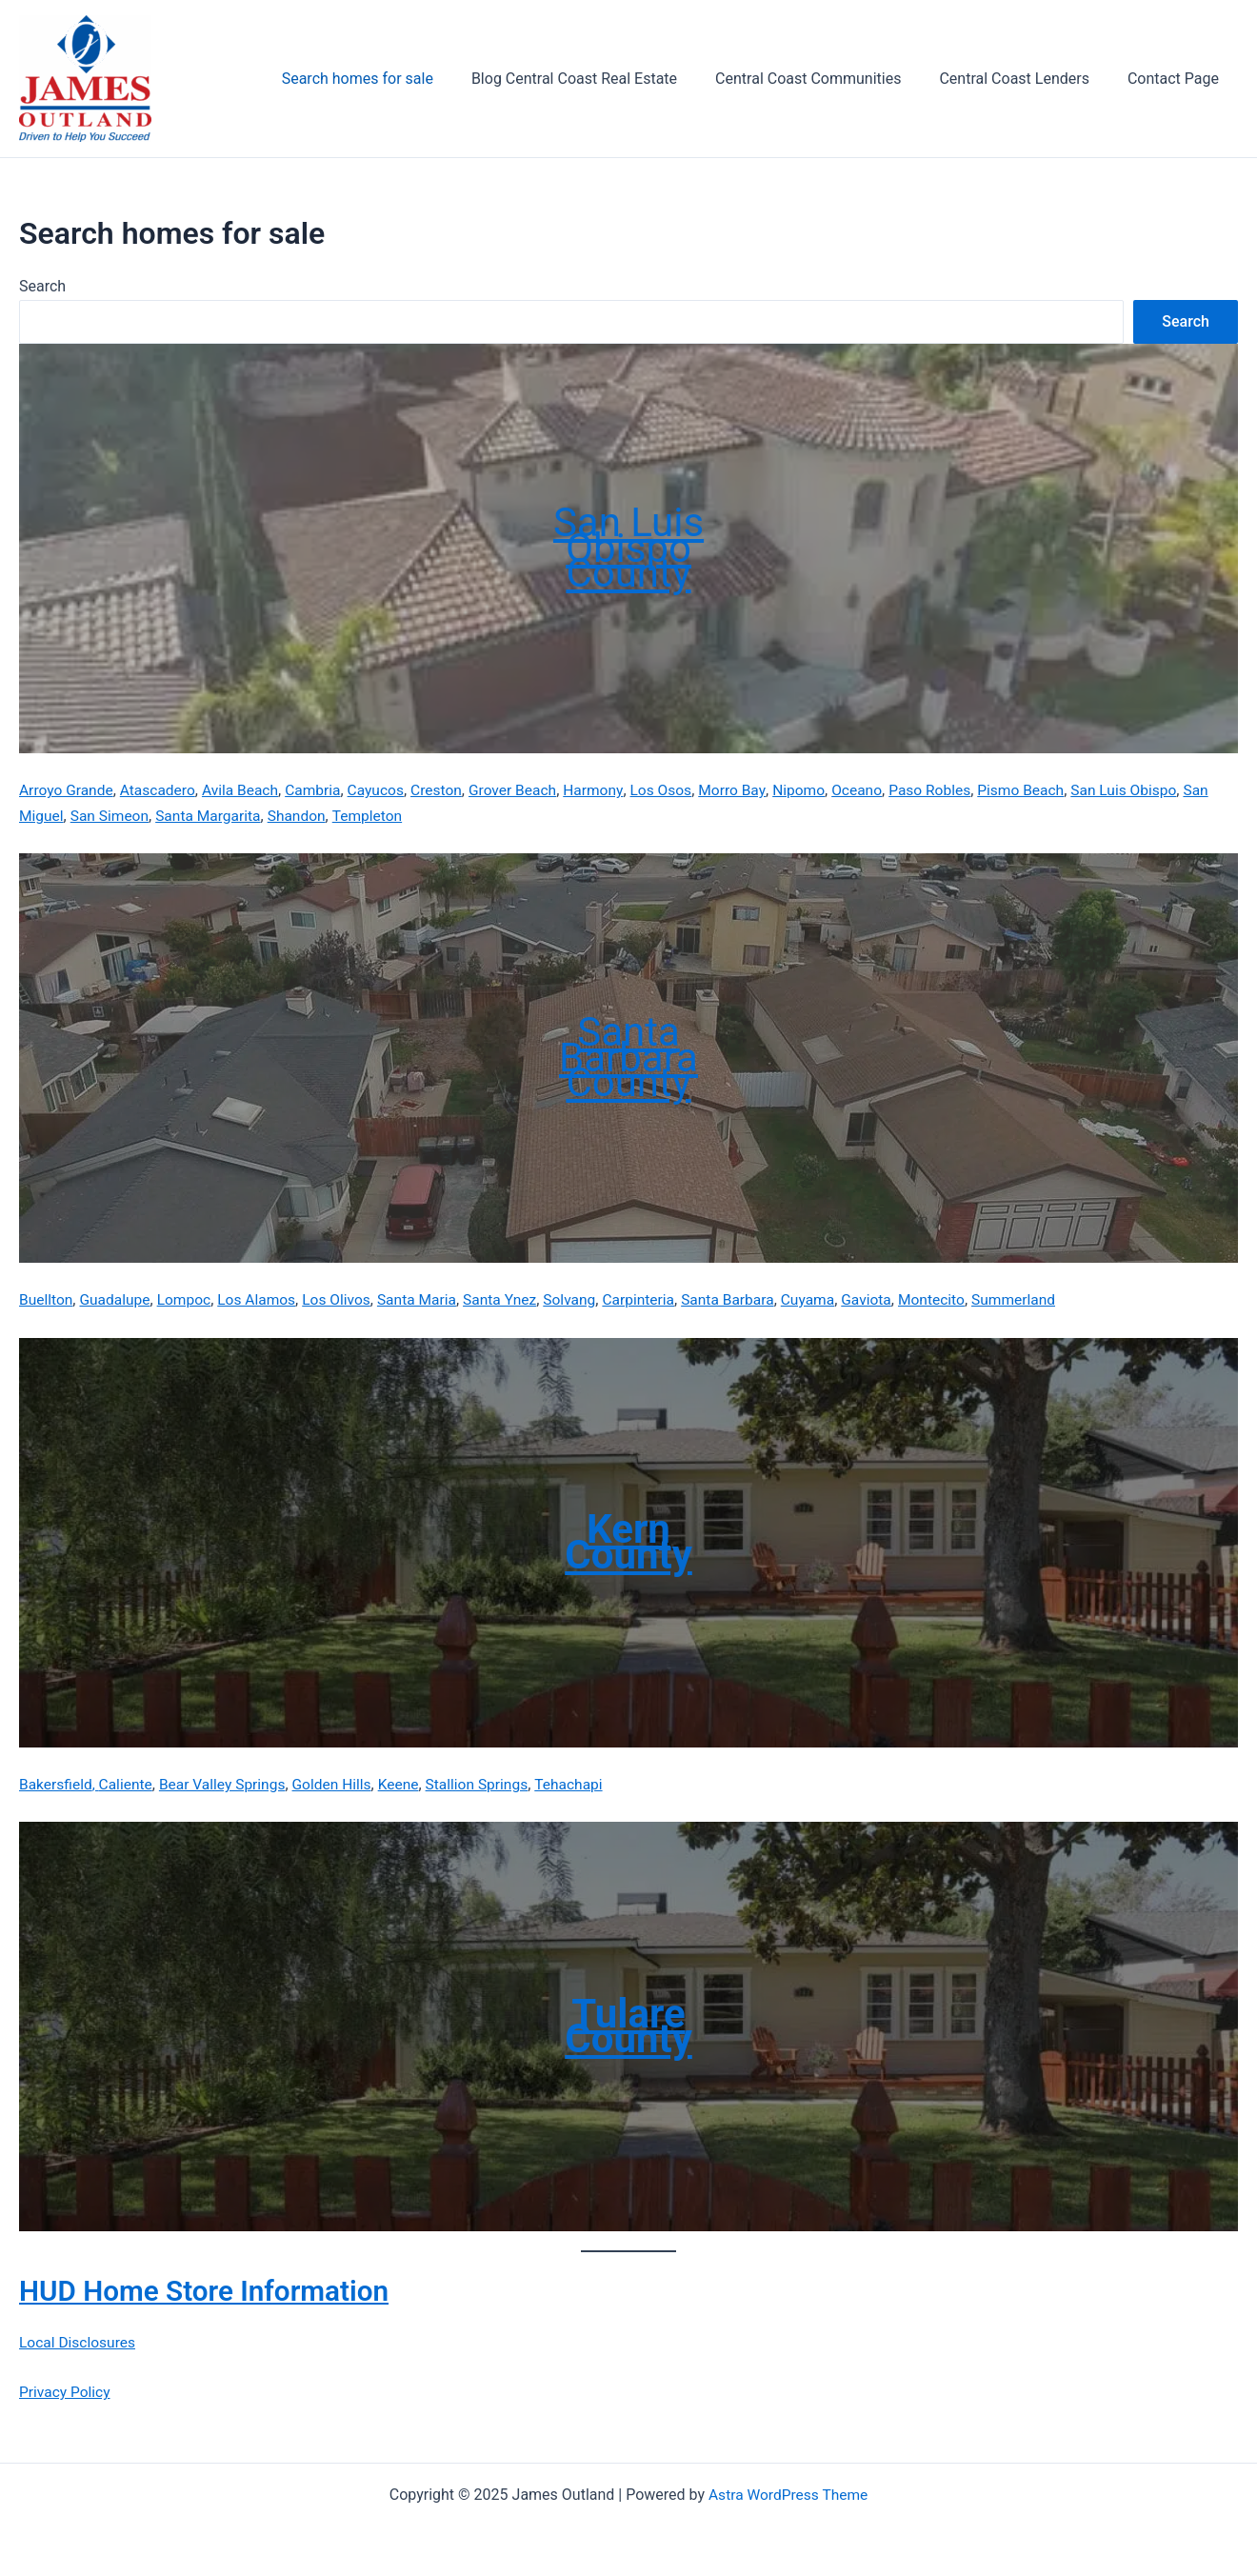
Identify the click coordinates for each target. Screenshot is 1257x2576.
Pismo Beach (1047, 790)
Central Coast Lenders (1025, 79)
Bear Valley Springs (228, 1783)
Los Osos (678, 790)
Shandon (334, 816)
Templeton (406, 816)
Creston (448, 790)
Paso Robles (953, 790)
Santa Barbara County (628, 1057)
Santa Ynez (513, 1299)
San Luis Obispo (1153, 790)
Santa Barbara (748, 1299)
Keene (409, 1783)
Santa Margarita (243, 816)
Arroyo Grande (67, 790)
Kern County (628, 1541)
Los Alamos (263, 1299)
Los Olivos (345, 1299)
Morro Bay (751, 790)
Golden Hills (341, 1783)
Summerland (1041, 1299)
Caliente (128, 1783)
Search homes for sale (392, 79)
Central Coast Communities (827, 79)
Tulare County (628, 2025)
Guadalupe (117, 1299)
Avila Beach (246, 790)
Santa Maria (428, 1299)
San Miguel (56, 816)
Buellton (46, 1299)
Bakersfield (56, 1783)
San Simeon (141, 816)
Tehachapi (584, 1783)
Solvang (585, 1299)
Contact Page (1177, 79)
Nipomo (819, 790)
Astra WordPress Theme (787, 2493)
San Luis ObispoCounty (628, 547)
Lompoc (188, 1299)
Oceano (879, 790)
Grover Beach (526, 790)
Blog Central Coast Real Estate (601, 79)
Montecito (957, 1299)
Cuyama (829, 1299)
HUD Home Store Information (218, 2289)
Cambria (320, 790)
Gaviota (890, 1299)
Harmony (609, 790)
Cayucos (385, 790)
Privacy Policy (66, 2391)
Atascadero (161, 790)
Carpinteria (656, 1299)
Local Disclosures (79, 2341)
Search (42, 286)
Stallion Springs (490, 1783)
